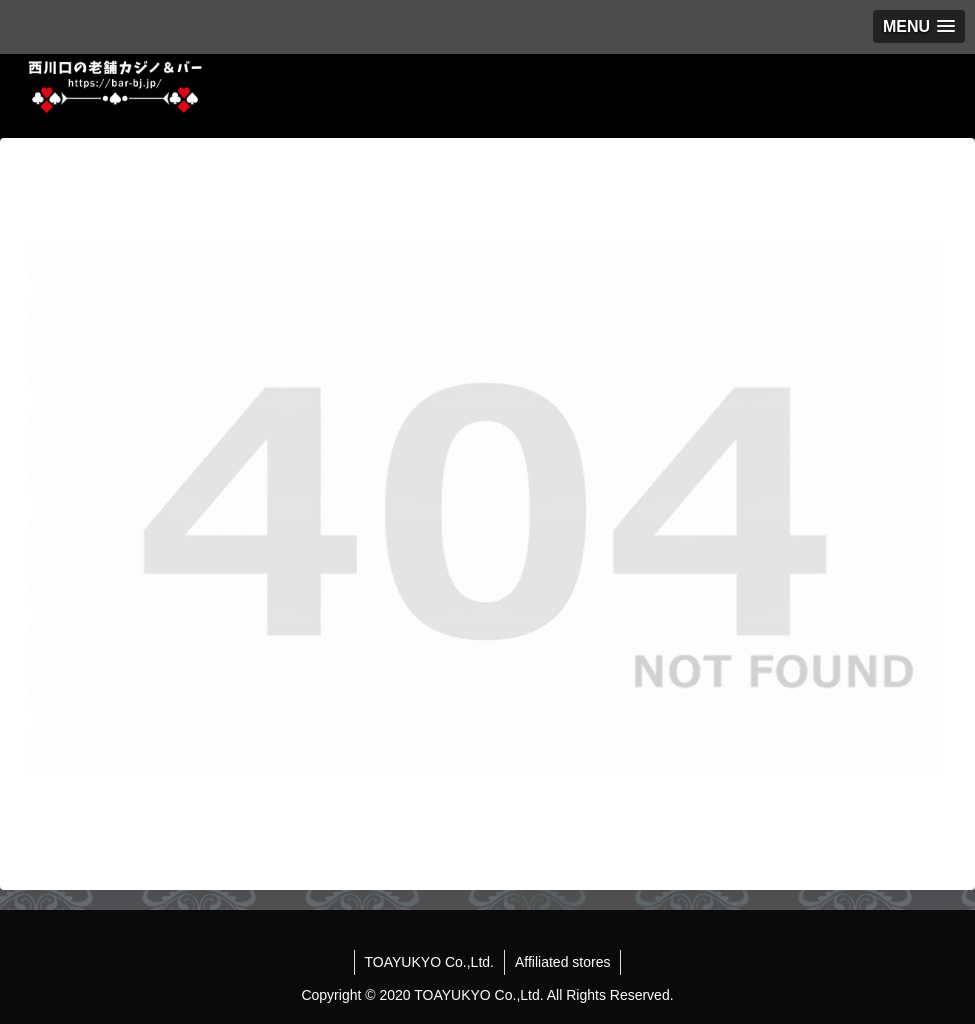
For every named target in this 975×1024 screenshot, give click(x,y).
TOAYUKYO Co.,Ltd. (429, 962)
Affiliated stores (562, 962)
